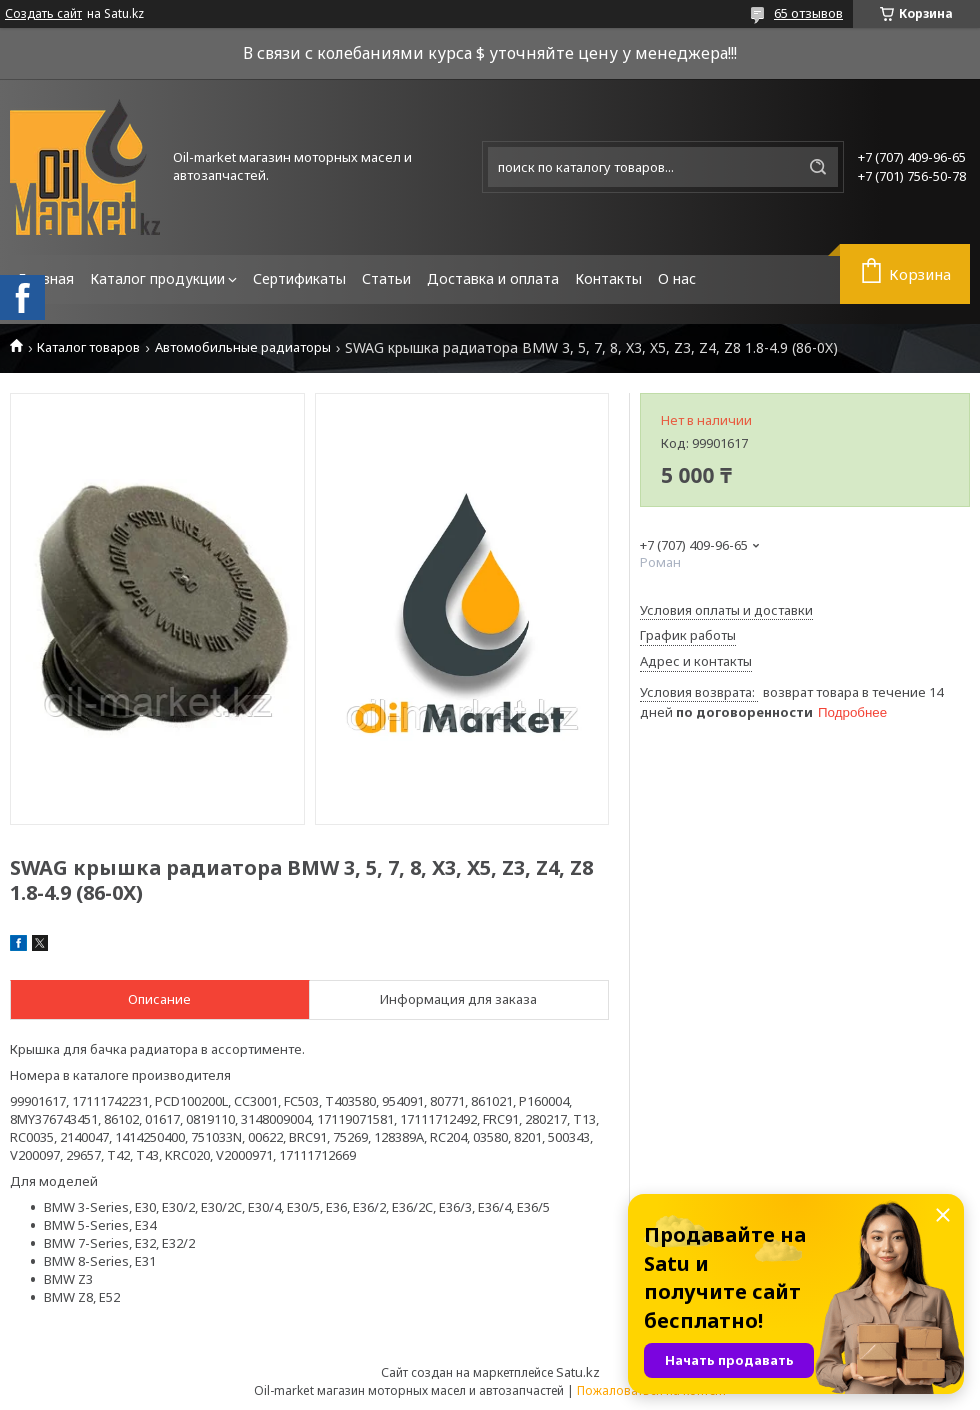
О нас (677, 278)
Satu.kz (578, 1372)
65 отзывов (808, 13)
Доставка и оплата (493, 278)
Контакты (608, 278)
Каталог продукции (157, 278)
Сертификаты (299, 278)
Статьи (386, 278)
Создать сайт (43, 14)
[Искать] (818, 167)
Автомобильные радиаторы (243, 347)
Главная (46, 278)
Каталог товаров (88, 347)
